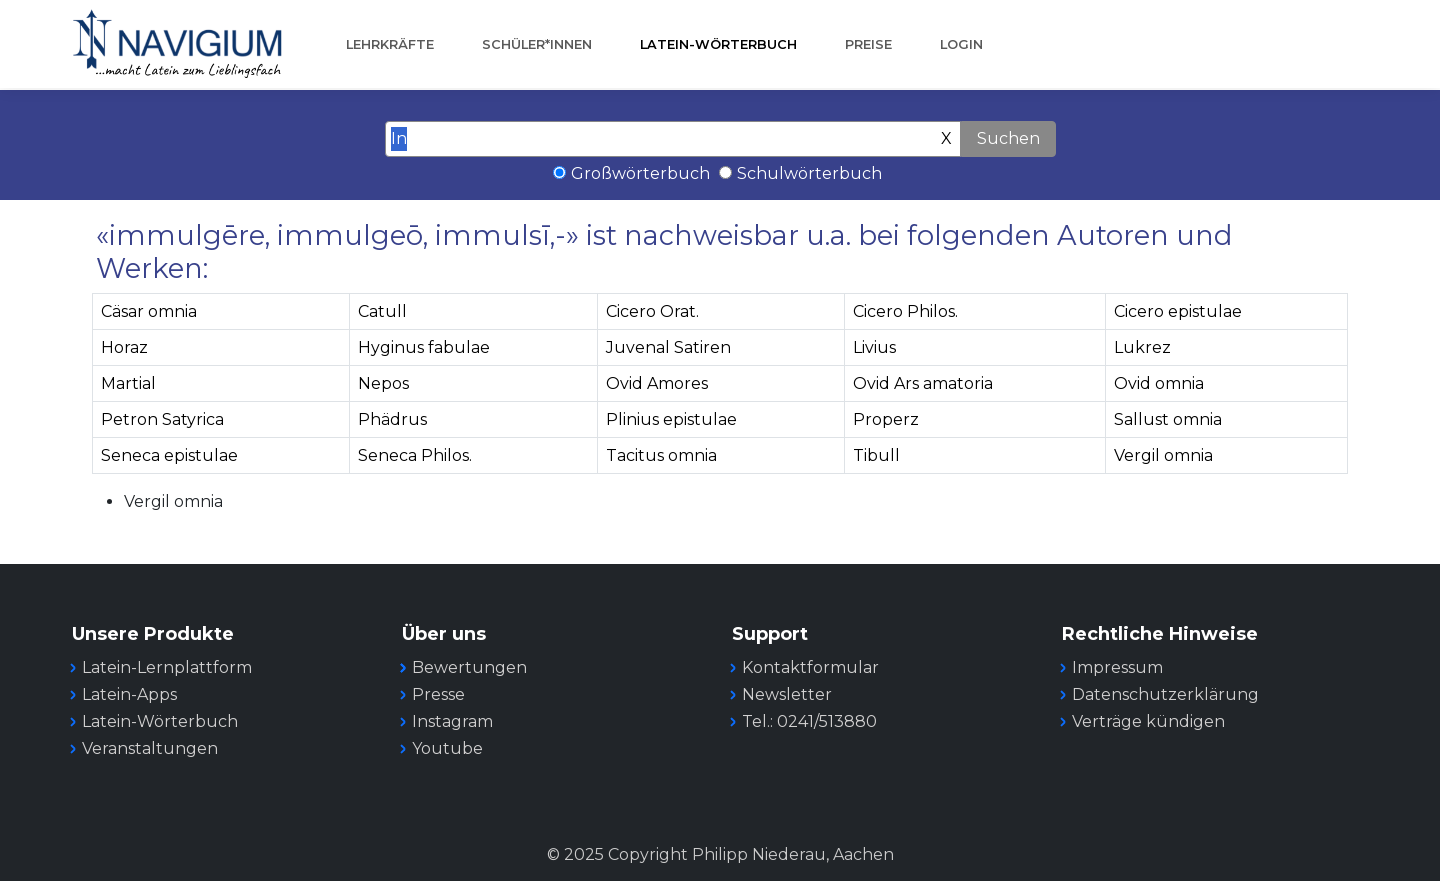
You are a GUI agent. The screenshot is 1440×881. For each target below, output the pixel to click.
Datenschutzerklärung (1165, 694)
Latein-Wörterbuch (718, 44)
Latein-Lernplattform (167, 667)
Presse (438, 694)
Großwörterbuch (640, 173)
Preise (868, 44)
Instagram (452, 721)
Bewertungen (469, 667)
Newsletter (787, 694)
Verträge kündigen (1148, 721)
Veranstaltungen (150, 748)
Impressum (1117, 667)
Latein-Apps (129, 694)
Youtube (447, 748)
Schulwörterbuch (809, 173)
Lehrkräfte (390, 44)
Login (961, 44)
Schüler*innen (537, 44)
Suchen (1008, 138)
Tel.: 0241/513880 (809, 721)
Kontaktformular (810, 667)
